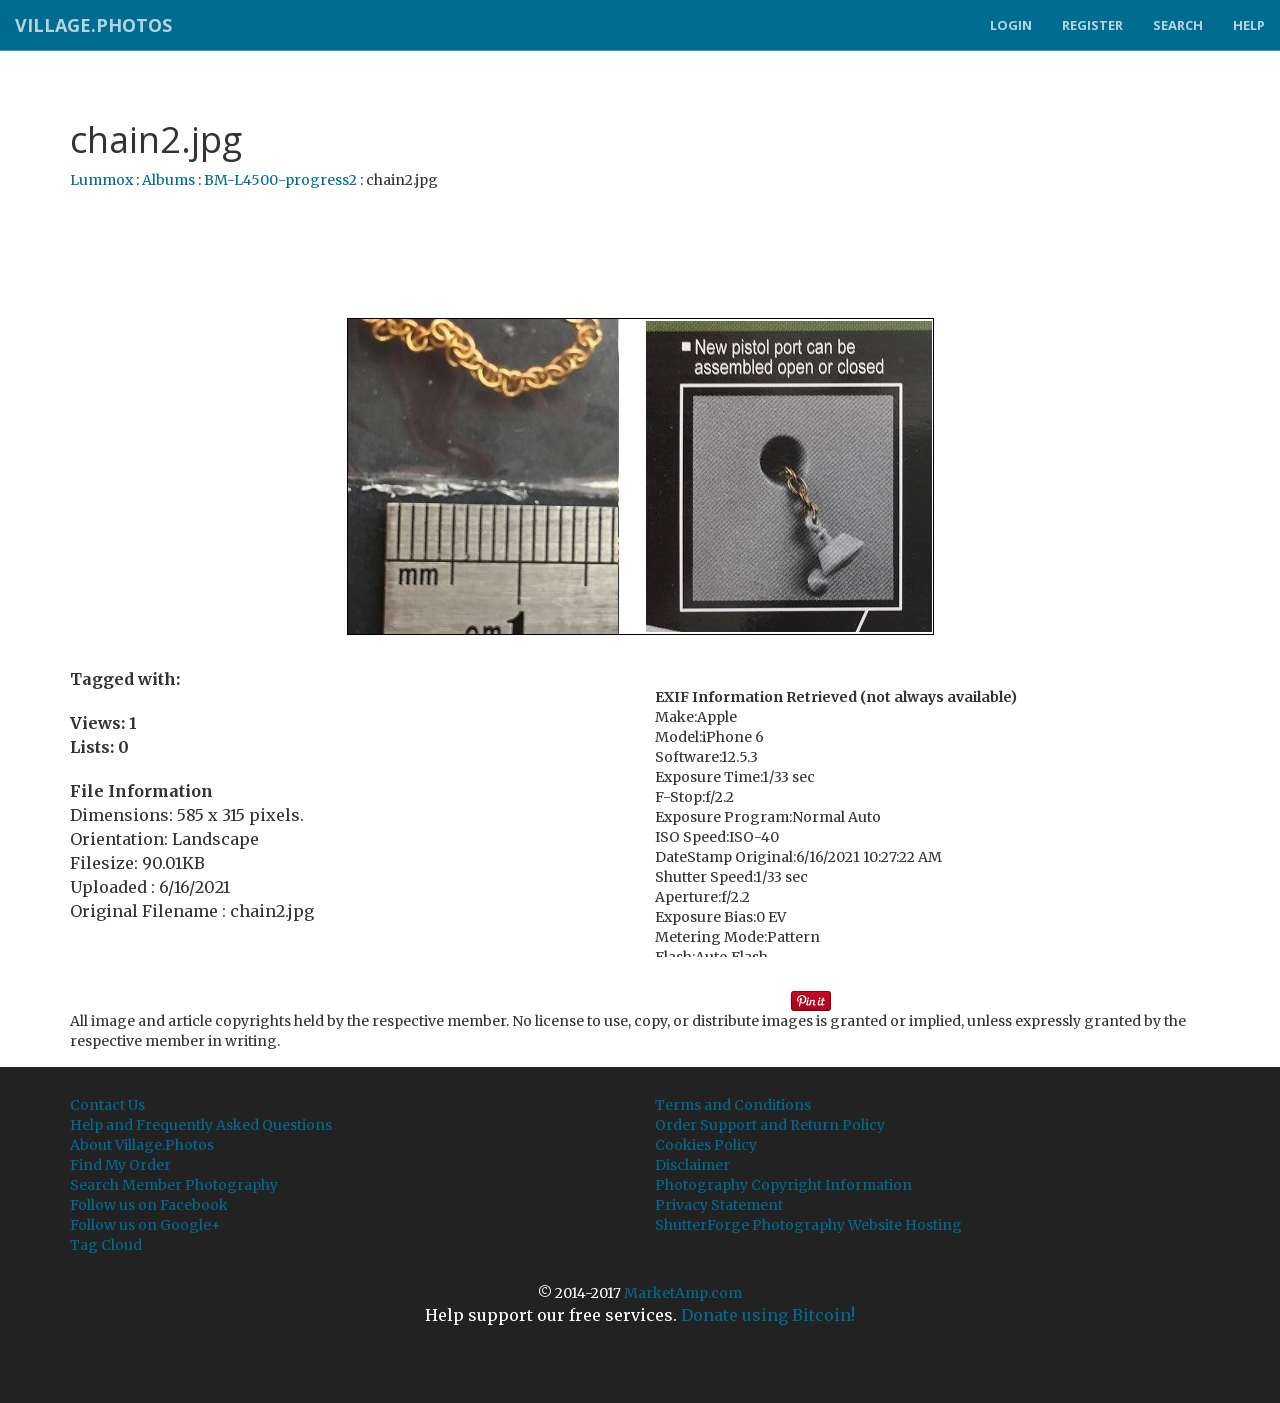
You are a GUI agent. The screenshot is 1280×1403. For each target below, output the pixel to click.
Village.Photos (93, 25)
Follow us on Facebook (149, 1205)
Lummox (101, 180)
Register (1092, 25)
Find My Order (120, 1165)
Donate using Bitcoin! (768, 1315)
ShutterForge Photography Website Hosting (808, 1225)
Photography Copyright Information (783, 1185)
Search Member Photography (174, 1185)
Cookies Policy (706, 1145)
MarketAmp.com (683, 1293)
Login (1011, 25)
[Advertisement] (640, 255)
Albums (168, 180)
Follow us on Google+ (145, 1225)
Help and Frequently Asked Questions (201, 1125)
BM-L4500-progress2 (280, 180)
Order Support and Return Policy (770, 1125)
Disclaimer (692, 1165)
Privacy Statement (719, 1205)
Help (1249, 25)
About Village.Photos (142, 1145)
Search (1178, 25)
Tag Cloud (106, 1245)
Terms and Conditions (733, 1105)
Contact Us (107, 1105)
